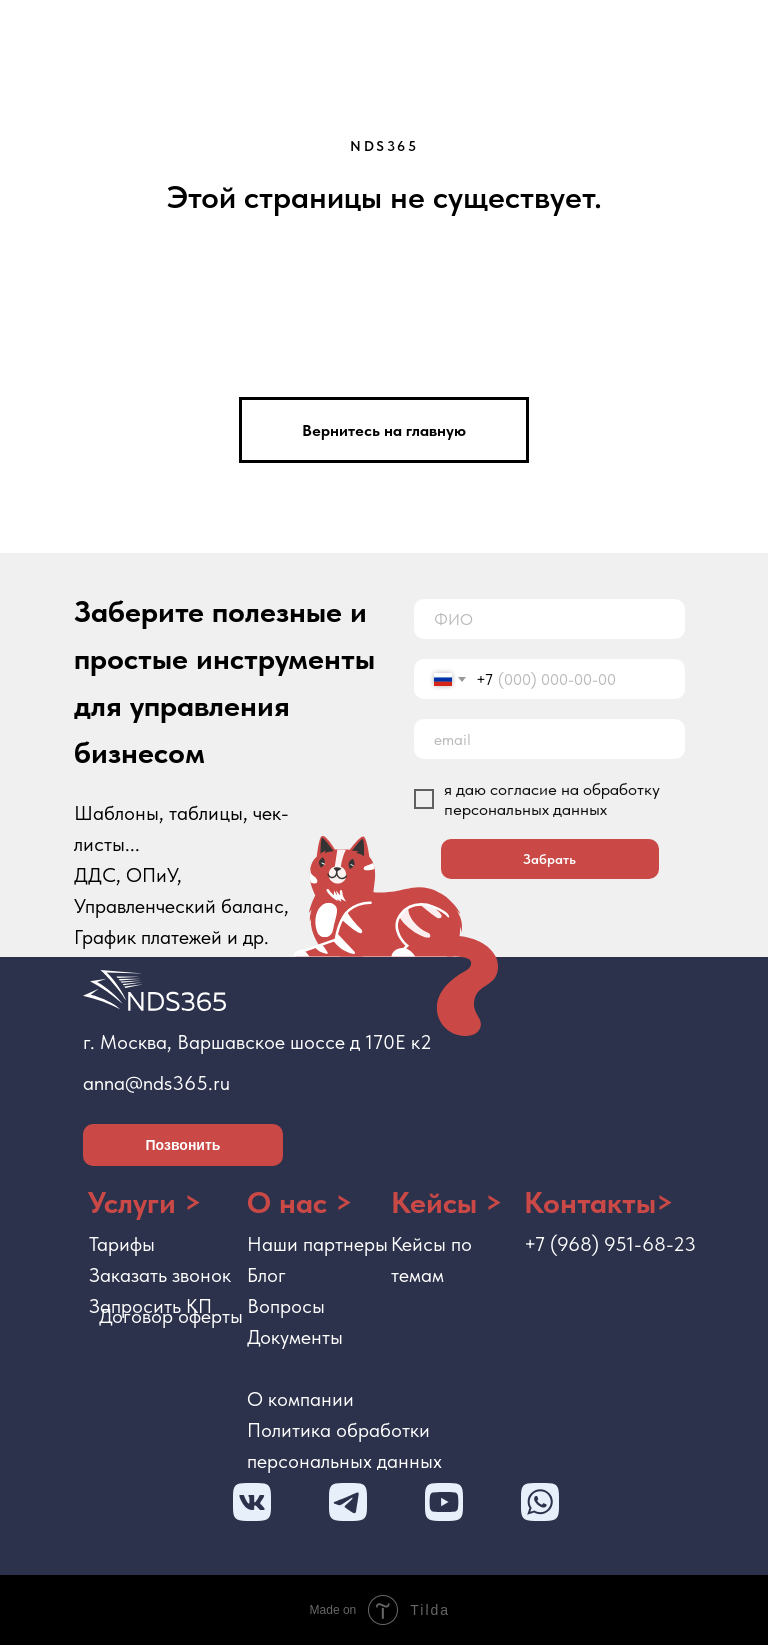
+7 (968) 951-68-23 (610, 1244)
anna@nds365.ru (156, 1083)
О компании (300, 1399)
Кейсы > (447, 1202)
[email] (549, 739)
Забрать (549, 859)
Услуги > (145, 1202)
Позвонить (183, 1145)
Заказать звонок (160, 1275)
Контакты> (599, 1202)
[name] (549, 619)
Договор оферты (171, 1316)
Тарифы (122, 1244)
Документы (295, 1337)
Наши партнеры (317, 1244)
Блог (266, 1275)
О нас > (300, 1202)
